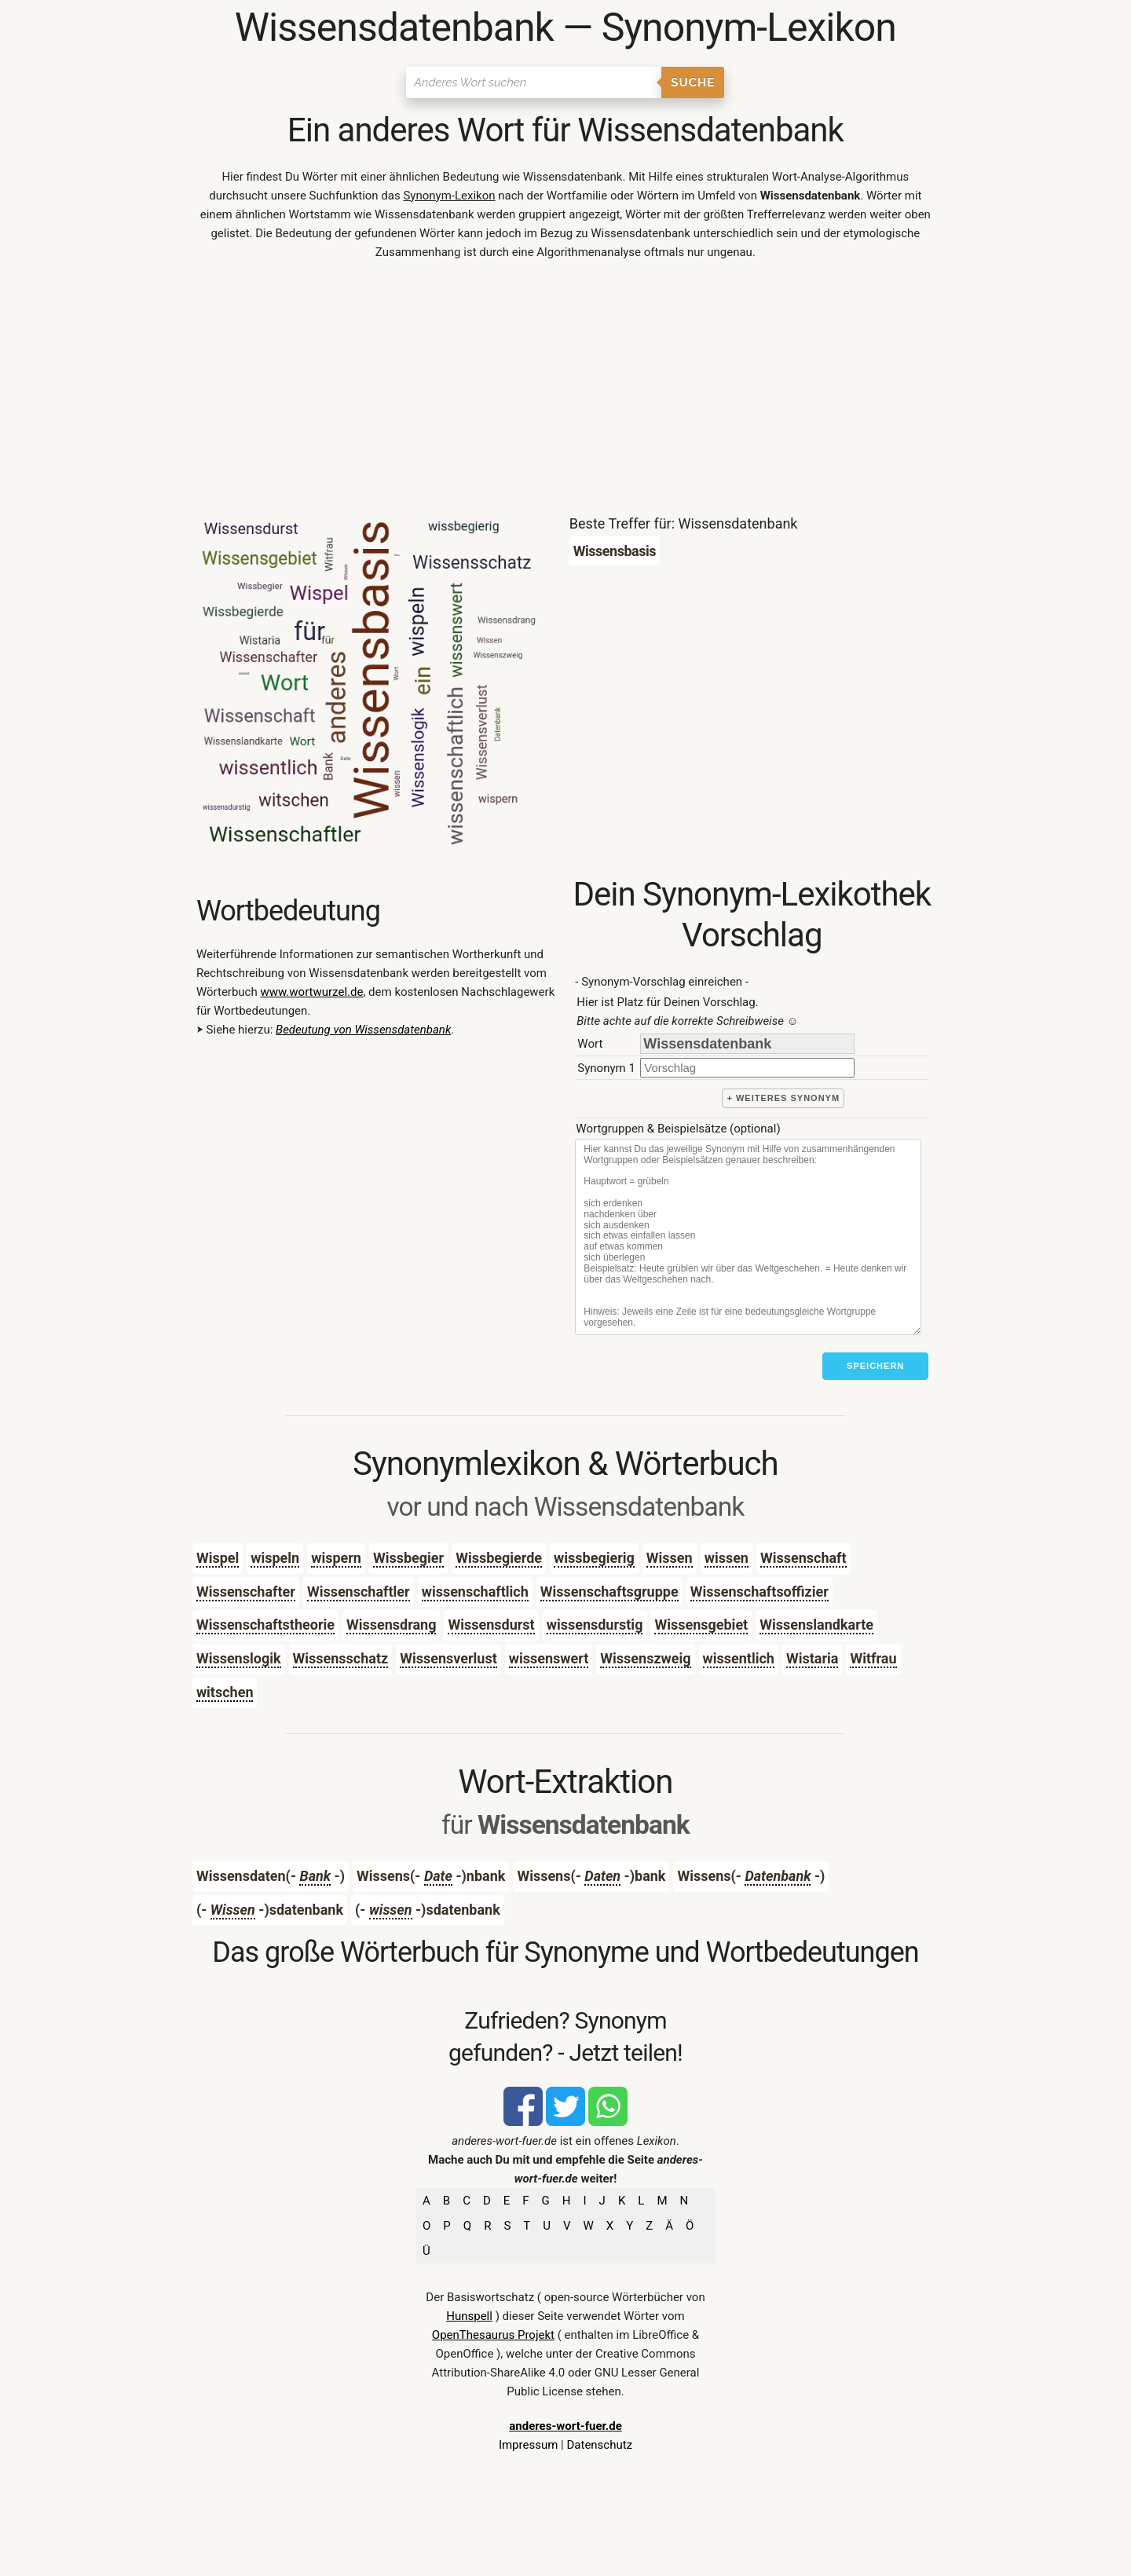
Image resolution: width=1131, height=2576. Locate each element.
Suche (693, 82)
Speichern (875, 1365)
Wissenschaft (803, 1558)
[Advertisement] (565, 391)
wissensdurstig (595, 1624)
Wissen (669, 1558)
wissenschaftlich (475, 1591)
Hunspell (469, 2316)
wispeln (275, 1558)
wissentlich (738, 1658)
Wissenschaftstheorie (265, 1624)
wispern (336, 1558)
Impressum (528, 2445)
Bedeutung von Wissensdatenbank (363, 1030)
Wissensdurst (491, 1624)
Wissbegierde (499, 1558)
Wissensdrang (391, 1624)
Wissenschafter (245, 1591)
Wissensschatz (341, 1658)
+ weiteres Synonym (783, 1098)
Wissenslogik (238, 1658)
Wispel (217, 1558)
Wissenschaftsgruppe (609, 1591)
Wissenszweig (645, 1658)
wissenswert (549, 1658)
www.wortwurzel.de (311, 992)
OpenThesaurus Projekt (493, 2335)
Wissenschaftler (358, 1591)
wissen (727, 1558)
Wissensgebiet (701, 1624)
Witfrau (873, 1658)
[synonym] (747, 1068)
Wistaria (812, 1658)
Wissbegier (408, 1558)
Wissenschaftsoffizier (759, 1591)
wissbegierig (594, 1558)
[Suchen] (533, 82)
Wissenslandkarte (816, 1624)
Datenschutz (599, 2445)
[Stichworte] (748, 1237)
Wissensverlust (448, 1658)
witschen (225, 1692)
